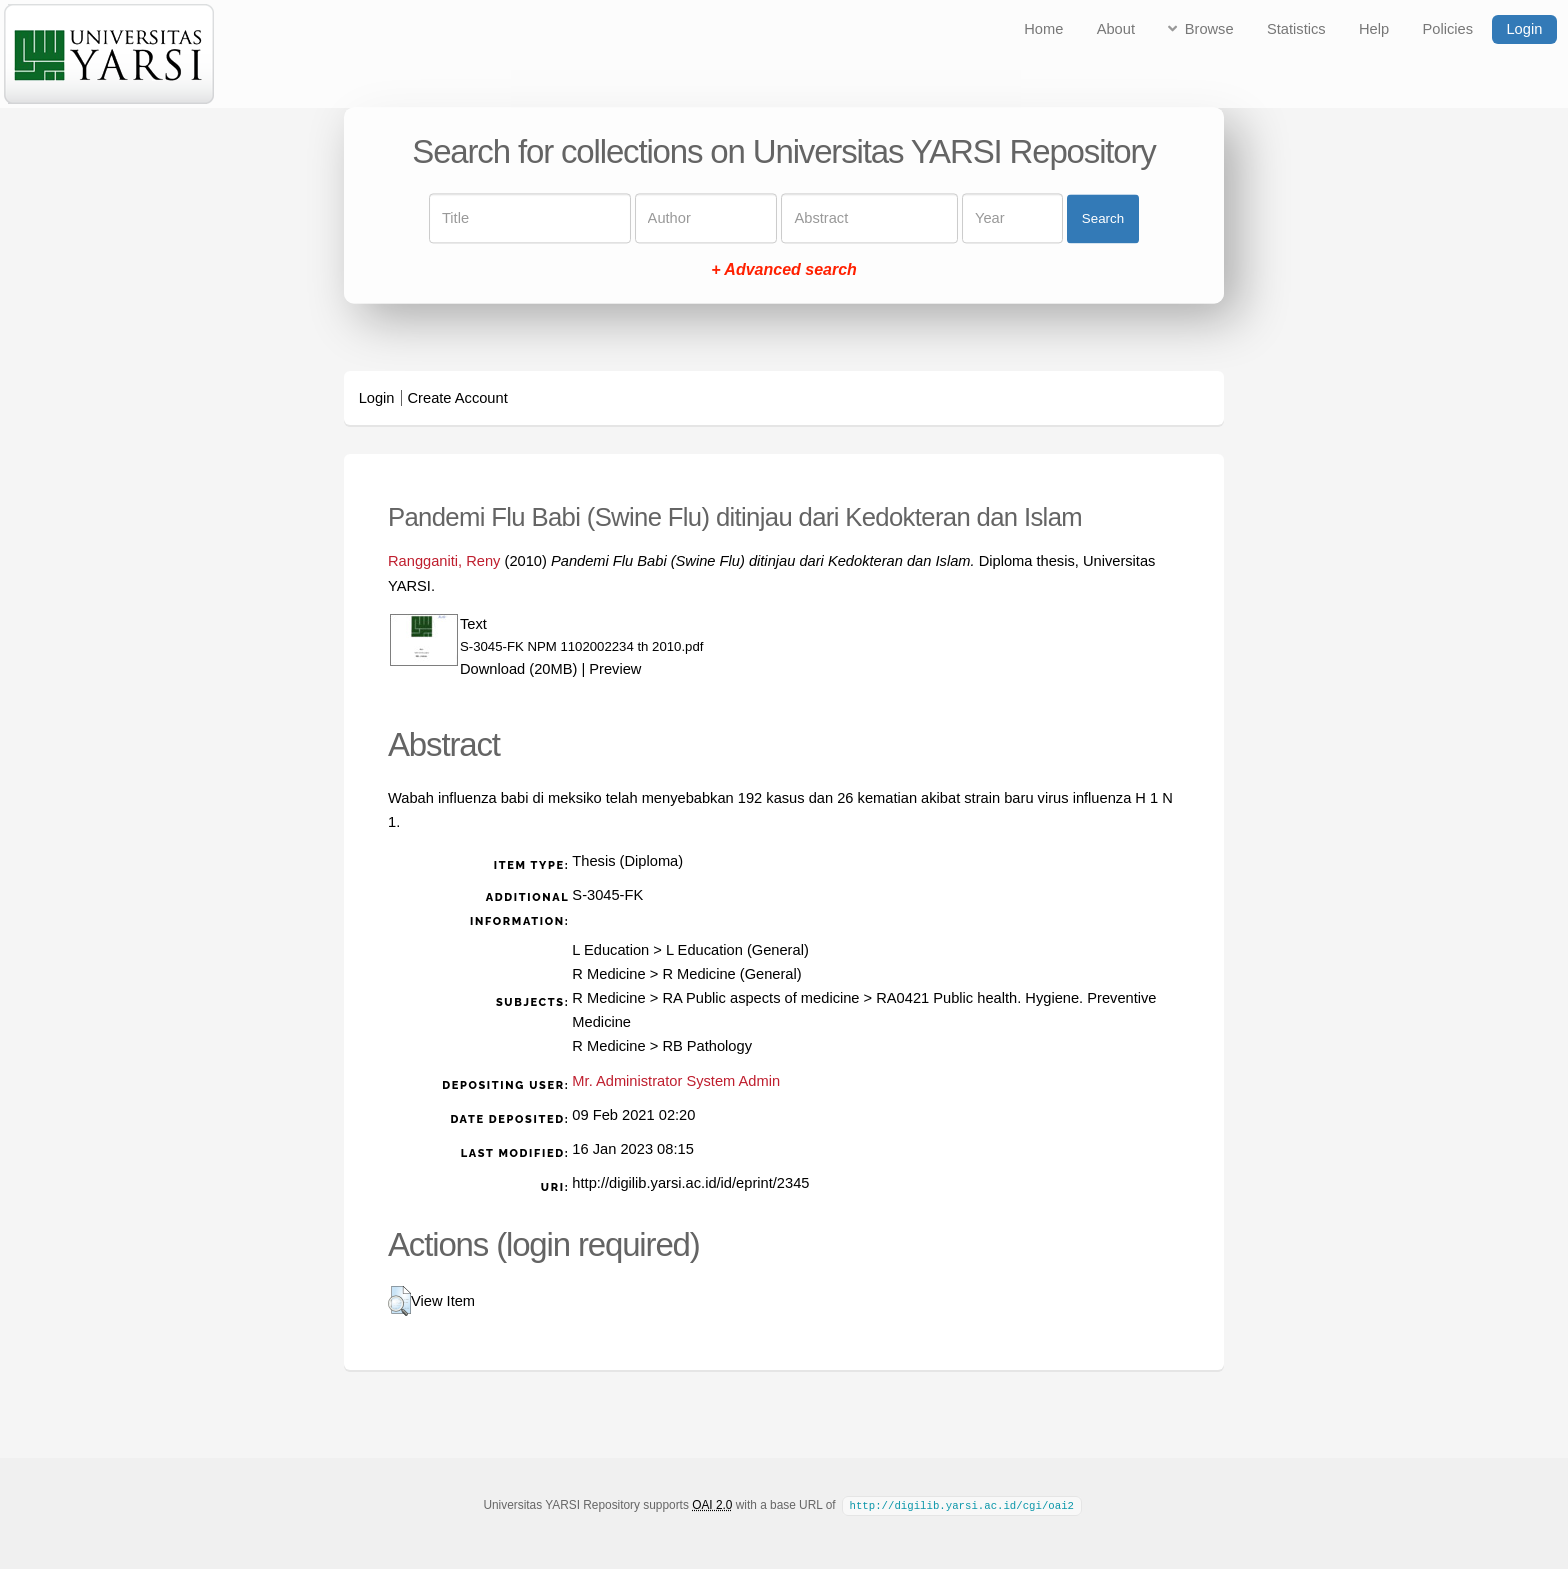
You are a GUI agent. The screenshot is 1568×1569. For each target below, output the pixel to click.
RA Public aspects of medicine (760, 998)
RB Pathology (707, 1046)
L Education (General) (737, 950)
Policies (1448, 29)
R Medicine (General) (731, 974)
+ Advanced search (784, 270)
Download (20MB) (518, 669)
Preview (615, 669)
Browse (1209, 29)
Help (1374, 29)
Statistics (1296, 29)
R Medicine (608, 974)
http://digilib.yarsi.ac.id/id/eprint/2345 (690, 1183)
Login (1524, 29)
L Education (610, 950)
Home (1043, 29)
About (1116, 29)
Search (1103, 218)
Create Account (458, 398)
